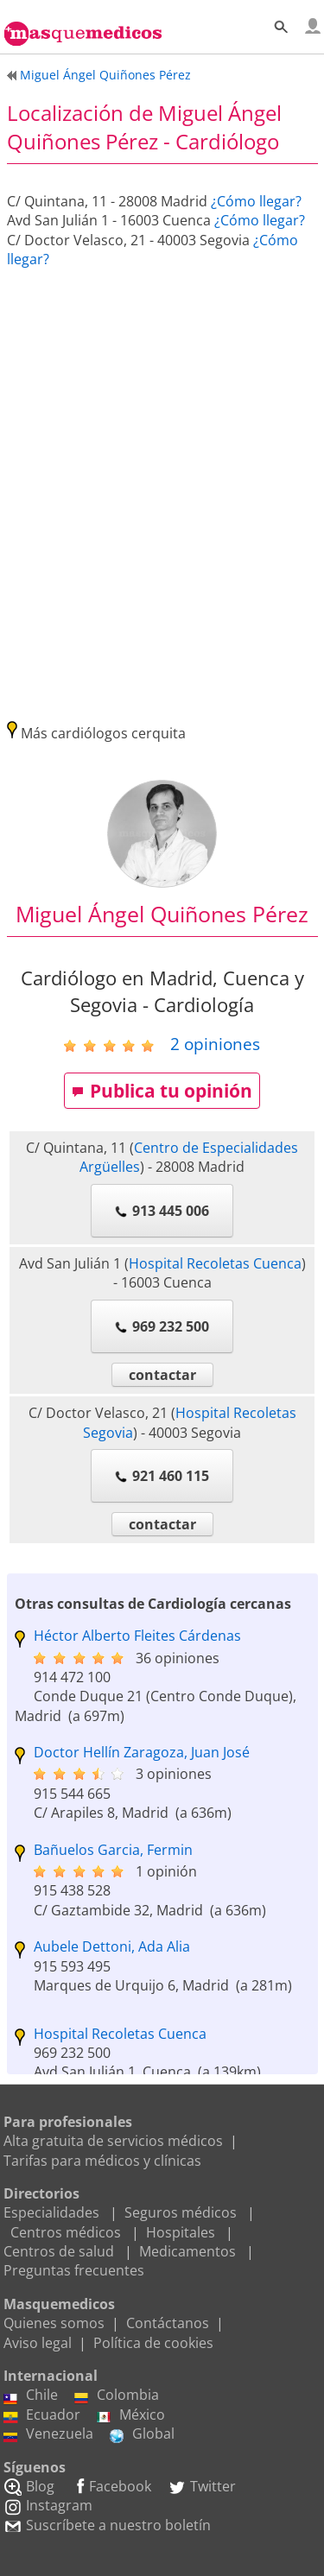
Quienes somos (54, 2322)
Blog (28, 2486)
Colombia (116, 2394)
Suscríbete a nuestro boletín (107, 2525)
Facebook (111, 2486)
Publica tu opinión (162, 1091)
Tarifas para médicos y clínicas (102, 2160)
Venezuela (48, 2433)
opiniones (215, 1043)
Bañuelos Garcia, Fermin (113, 1849)
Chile (30, 2394)
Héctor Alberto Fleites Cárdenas (137, 1635)
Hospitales (180, 2232)
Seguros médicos (180, 2212)
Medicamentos (187, 2251)
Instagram (47, 2505)
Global (142, 2433)
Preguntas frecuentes (73, 2270)
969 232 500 (161, 1326)
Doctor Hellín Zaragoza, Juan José (142, 1752)
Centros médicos (65, 2232)
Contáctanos (167, 2322)
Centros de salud (58, 2251)
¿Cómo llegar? (256, 201)
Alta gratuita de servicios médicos (113, 2140)
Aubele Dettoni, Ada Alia (112, 1946)
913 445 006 (161, 1210)
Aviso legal (37, 2342)
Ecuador (41, 2414)
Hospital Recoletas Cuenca (215, 1263)
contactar (162, 1374)
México (131, 2414)
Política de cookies (153, 2342)
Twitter (202, 2486)
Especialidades (51, 2212)
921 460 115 (161, 1475)
